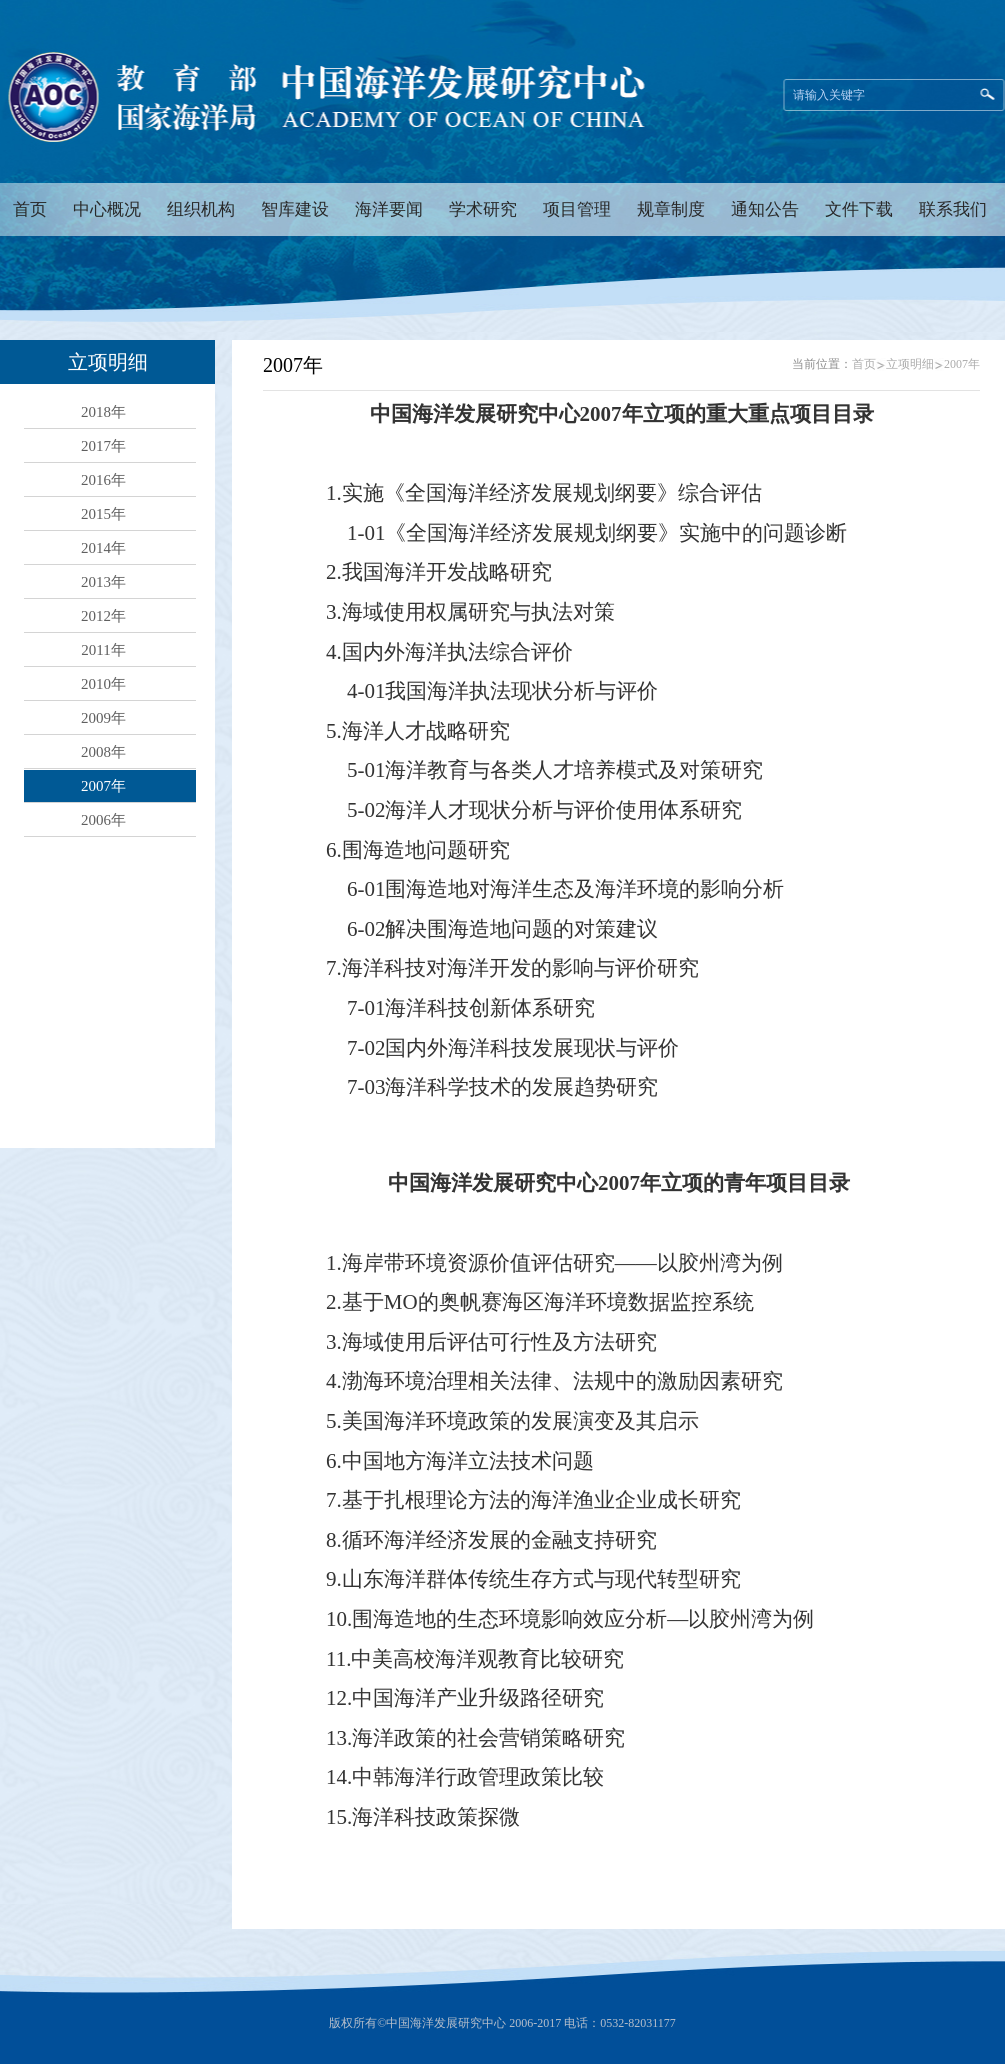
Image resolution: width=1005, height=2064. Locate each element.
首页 (864, 364)
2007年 (962, 364)
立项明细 (910, 364)
